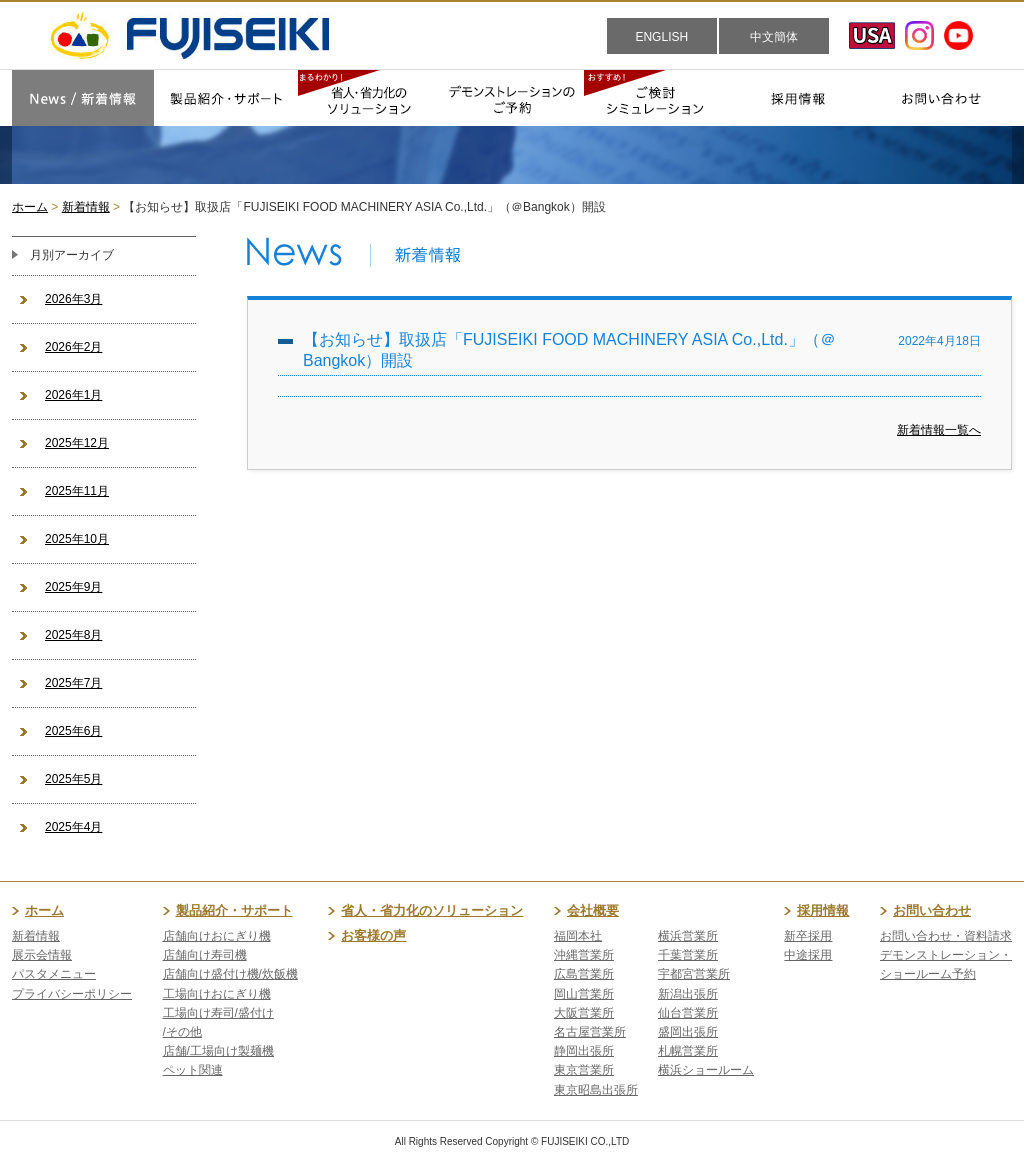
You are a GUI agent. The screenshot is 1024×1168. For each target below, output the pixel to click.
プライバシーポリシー (72, 994)
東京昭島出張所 (596, 1090)
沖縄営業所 (584, 955)
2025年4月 (73, 827)
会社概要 (593, 910)
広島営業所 (584, 974)
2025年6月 (73, 731)
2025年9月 (73, 587)
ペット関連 (193, 1070)
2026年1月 (73, 395)
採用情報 (823, 910)
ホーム (30, 207)
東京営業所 (584, 1070)
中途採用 (808, 955)
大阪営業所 (584, 1013)
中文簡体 (774, 37)
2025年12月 (77, 443)
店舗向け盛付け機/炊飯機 (230, 974)
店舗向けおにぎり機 (217, 936)
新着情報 (86, 207)
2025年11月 (77, 491)
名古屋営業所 (590, 1032)
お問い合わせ (932, 910)
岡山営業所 (584, 994)
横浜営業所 (688, 936)
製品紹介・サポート (234, 910)
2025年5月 (73, 779)
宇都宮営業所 (694, 974)
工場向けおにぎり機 (217, 994)
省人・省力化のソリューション (432, 910)
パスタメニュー (54, 974)
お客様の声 (373, 935)
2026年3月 (73, 299)
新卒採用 (808, 936)
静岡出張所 (584, 1051)
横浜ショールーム (706, 1070)
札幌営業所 (688, 1051)
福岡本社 (578, 936)
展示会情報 (42, 955)
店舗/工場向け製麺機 (218, 1051)
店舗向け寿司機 (205, 955)
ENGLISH (661, 37)
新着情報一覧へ (939, 430)
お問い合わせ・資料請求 (946, 936)
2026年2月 (73, 347)
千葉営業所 (688, 955)
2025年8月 (73, 635)
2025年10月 (77, 539)
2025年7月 (73, 683)
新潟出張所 (688, 994)
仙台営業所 (688, 1013)
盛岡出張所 (688, 1032)
